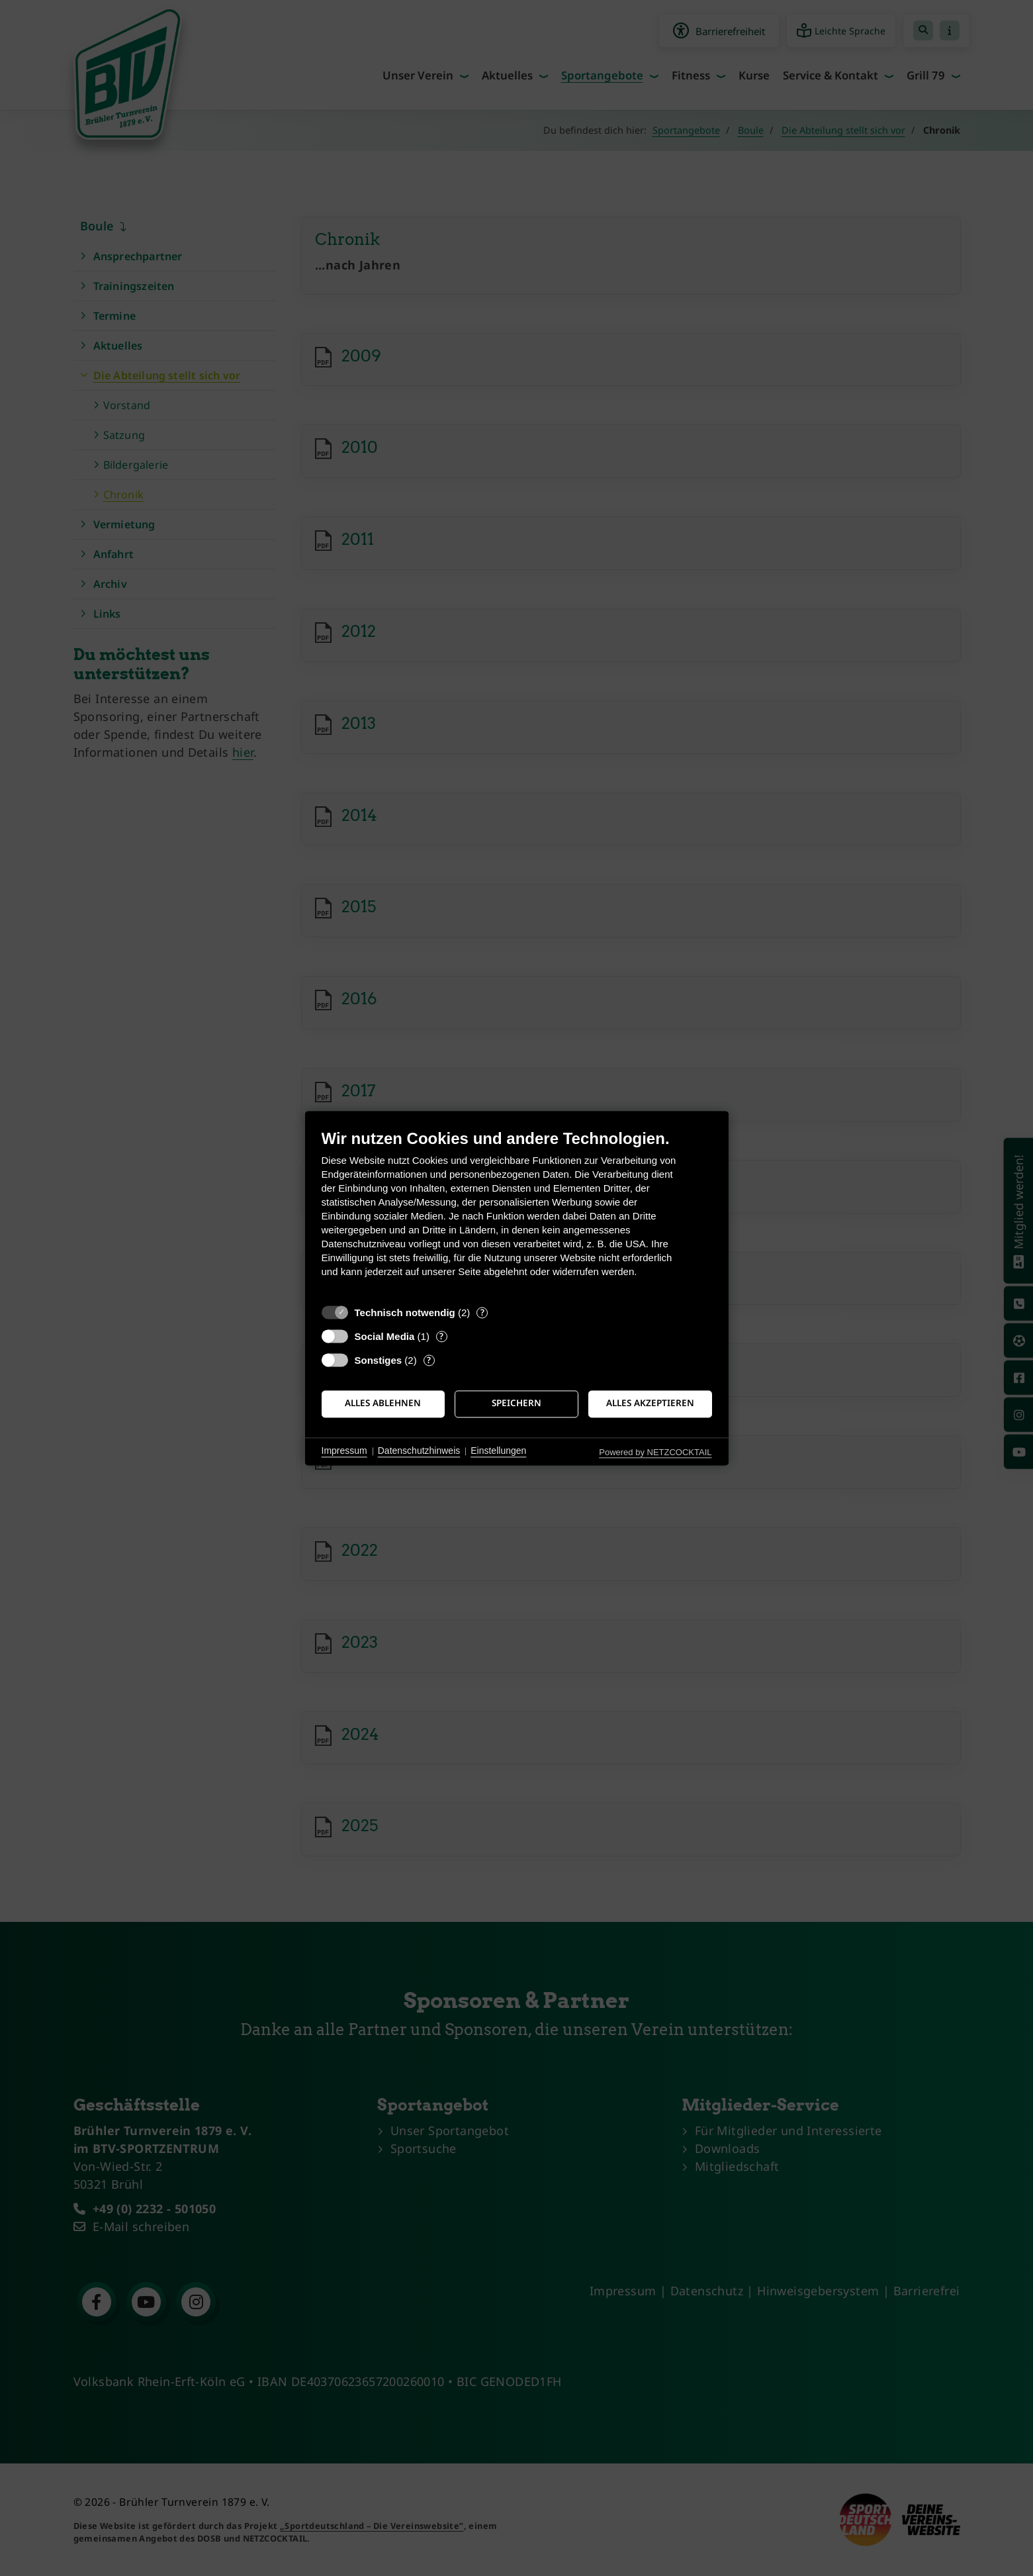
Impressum (344, 1451)
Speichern (516, 1403)
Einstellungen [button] (498, 1451)
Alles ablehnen (383, 1403)
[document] (517, 1213)
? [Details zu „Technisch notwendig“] (482, 1312)
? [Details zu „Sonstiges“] (429, 1360)
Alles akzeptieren (650, 1403)
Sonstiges (378, 1360)
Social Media (385, 1336)
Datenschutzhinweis (419, 1451)
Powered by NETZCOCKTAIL (655, 1452)
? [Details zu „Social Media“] (441, 1336)
